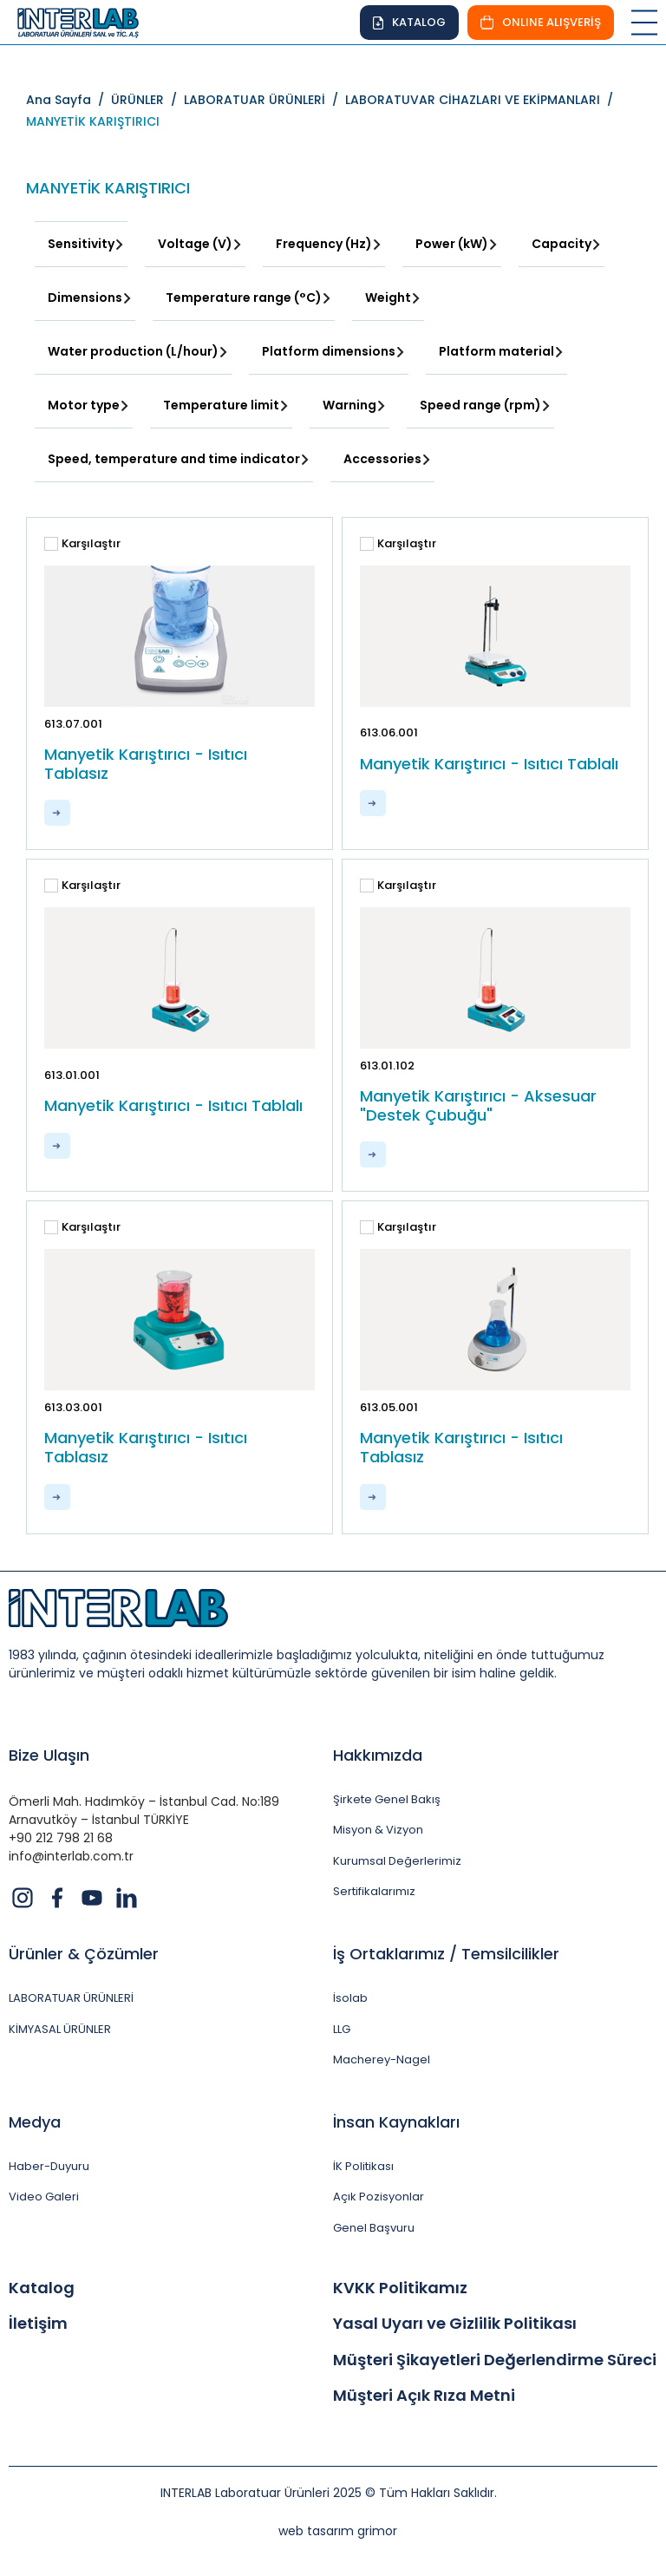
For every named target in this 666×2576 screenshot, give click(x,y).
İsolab (350, 1998)
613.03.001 (73, 1407)
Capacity (561, 243)
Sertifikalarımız (374, 1892)
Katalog (42, 2288)
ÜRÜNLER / (147, 99)
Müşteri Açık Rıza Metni (424, 2395)
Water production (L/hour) (133, 351)
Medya (35, 2122)
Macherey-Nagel (381, 2060)
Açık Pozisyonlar (378, 2197)
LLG (341, 2030)
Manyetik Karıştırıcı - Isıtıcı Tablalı (489, 764)
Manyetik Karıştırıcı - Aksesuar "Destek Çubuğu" (478, 1105)
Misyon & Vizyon (378, 1830)
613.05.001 (389, 1407)
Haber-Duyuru (49, 2167)
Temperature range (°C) (244, 297)
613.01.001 (72, 1075)
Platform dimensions (328, 351)
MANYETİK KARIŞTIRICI (93, 121)
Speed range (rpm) (480, 405)
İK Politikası (363, 2167)
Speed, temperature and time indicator (174, 458)
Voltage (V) (195, 243)
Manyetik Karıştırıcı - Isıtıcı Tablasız (145, 763)
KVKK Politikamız (400, 2288)
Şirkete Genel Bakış (387, 1800)
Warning (349, 405)
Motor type (84, 405)
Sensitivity (81, 243)
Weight (388, 297)
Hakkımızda (377, 1755)
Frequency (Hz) (324, 243)
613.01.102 (387, 1065)
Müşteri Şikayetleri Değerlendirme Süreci (494, 2360)
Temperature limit (221, 405)
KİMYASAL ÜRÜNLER (60, 2030)
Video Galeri (44, 2197)
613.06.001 (389, 732)
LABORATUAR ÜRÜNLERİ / (264, 99)
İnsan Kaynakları (396, 2122)
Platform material (496, 351)
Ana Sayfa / (68, 99)
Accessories (382, 458)
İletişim (38, 2323)
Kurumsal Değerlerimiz (397, 1861)
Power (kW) (451, 243)
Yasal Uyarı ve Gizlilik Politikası (455, 2323)
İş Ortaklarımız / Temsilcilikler (446, 1954)
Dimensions (85, 297)
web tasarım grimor (337, 2531)
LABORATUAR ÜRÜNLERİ (71, 1998)
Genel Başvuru (374, 2228)
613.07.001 (73, 724)
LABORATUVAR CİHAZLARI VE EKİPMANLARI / (482, 99)
